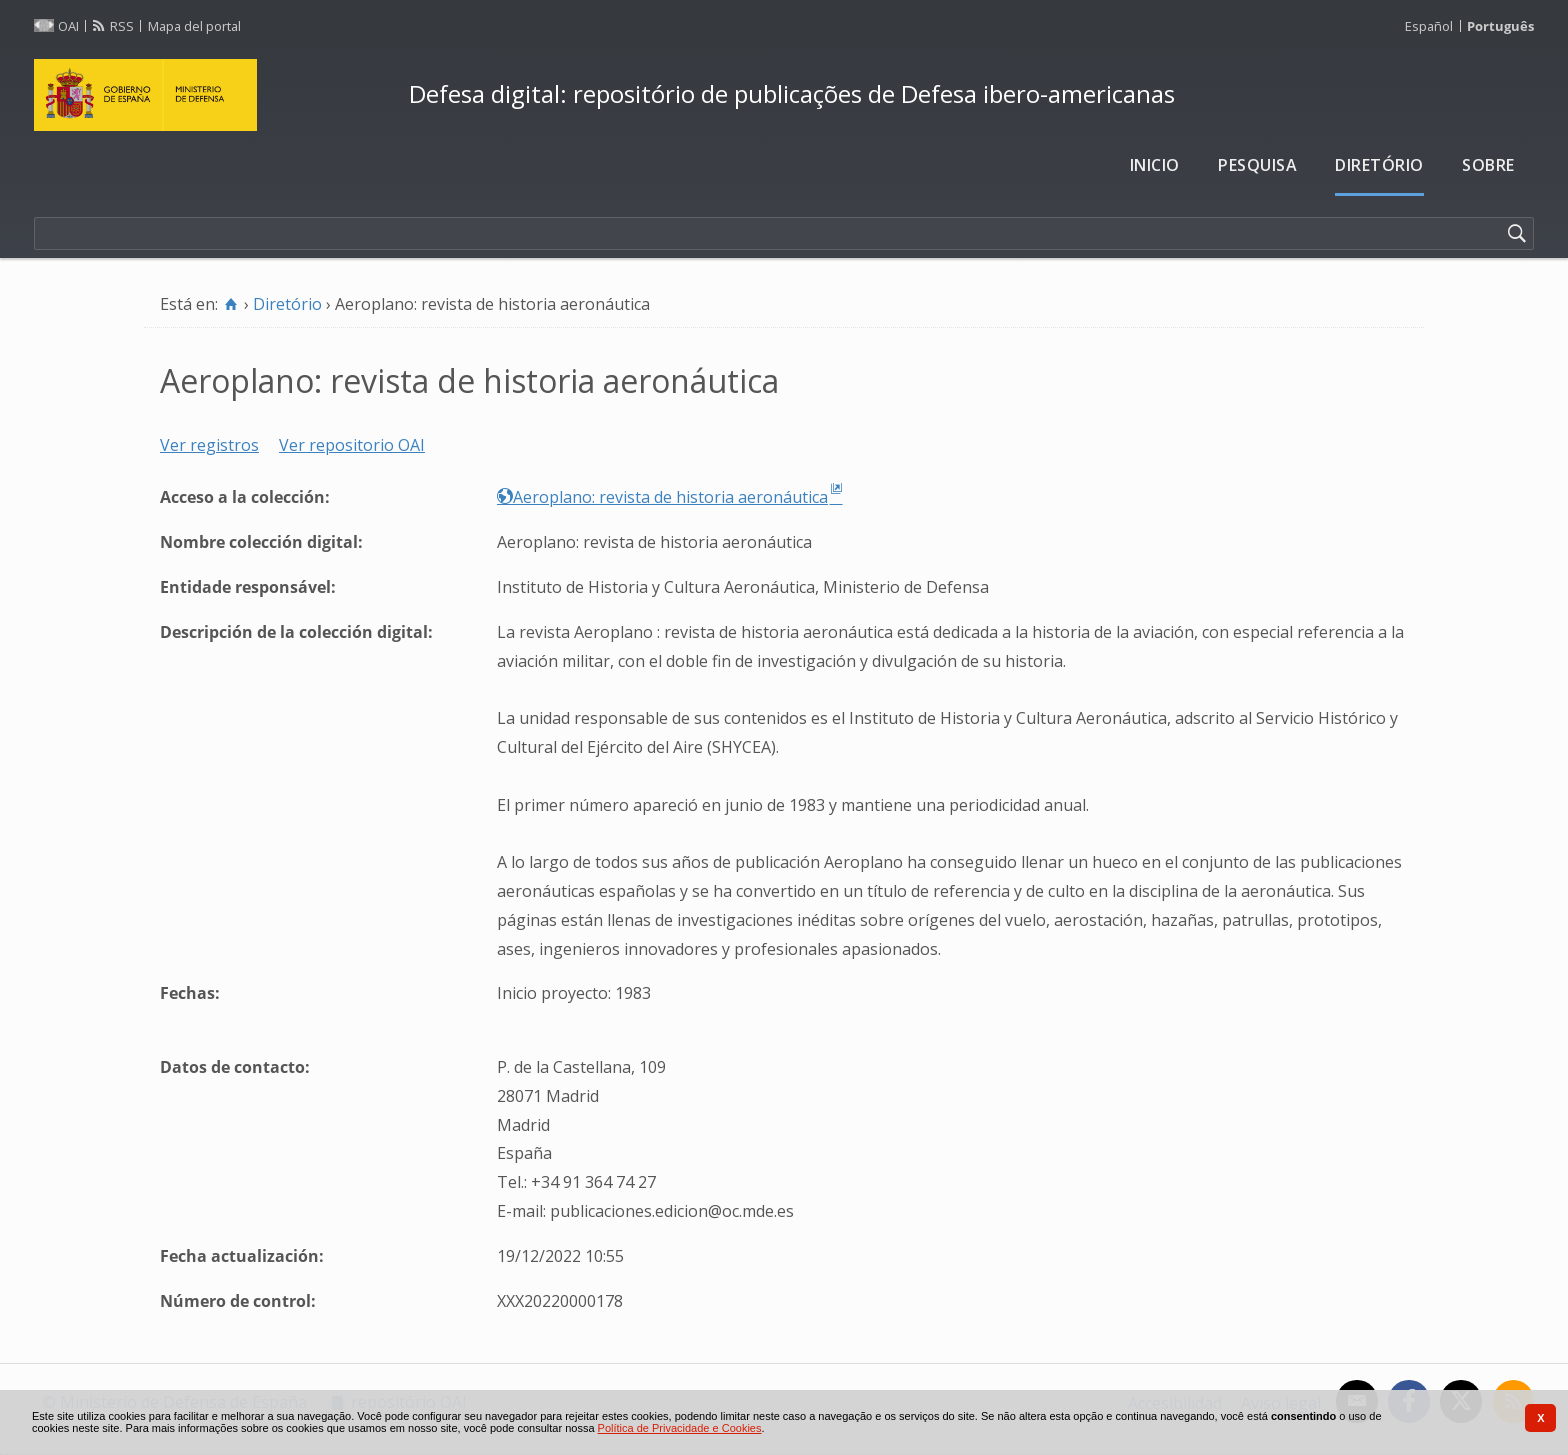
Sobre (1488, 165)
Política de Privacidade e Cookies (680, 1428)
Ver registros (209, 445)
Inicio (1155, 165)
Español (1429, 26)
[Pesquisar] (1517, 234)
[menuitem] (1155, 166)
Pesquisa (1257, 165)
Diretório (1379, 165)
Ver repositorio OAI (352, 445)
